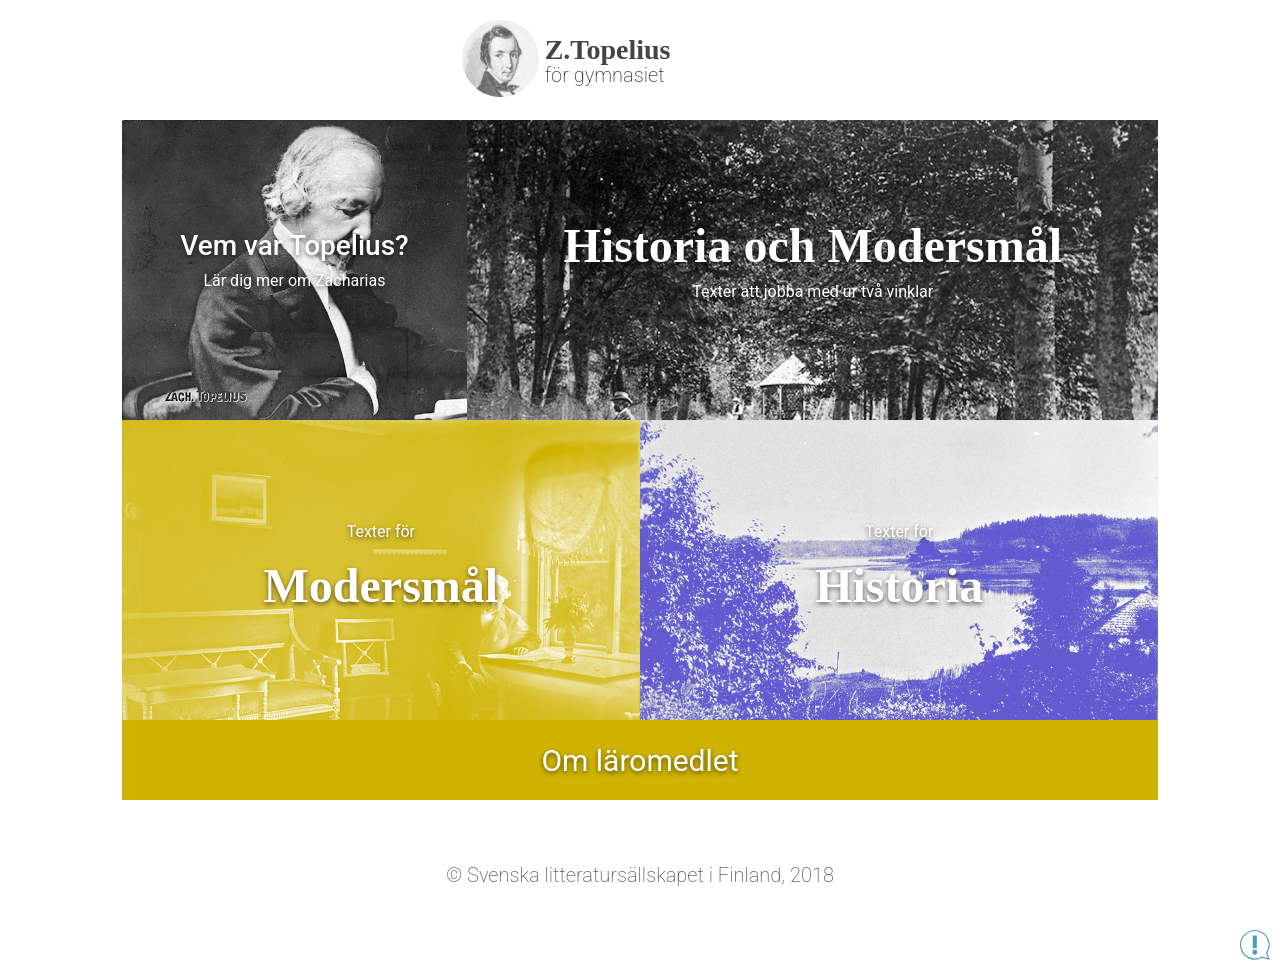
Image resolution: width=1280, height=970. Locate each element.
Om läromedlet (639, 760)
